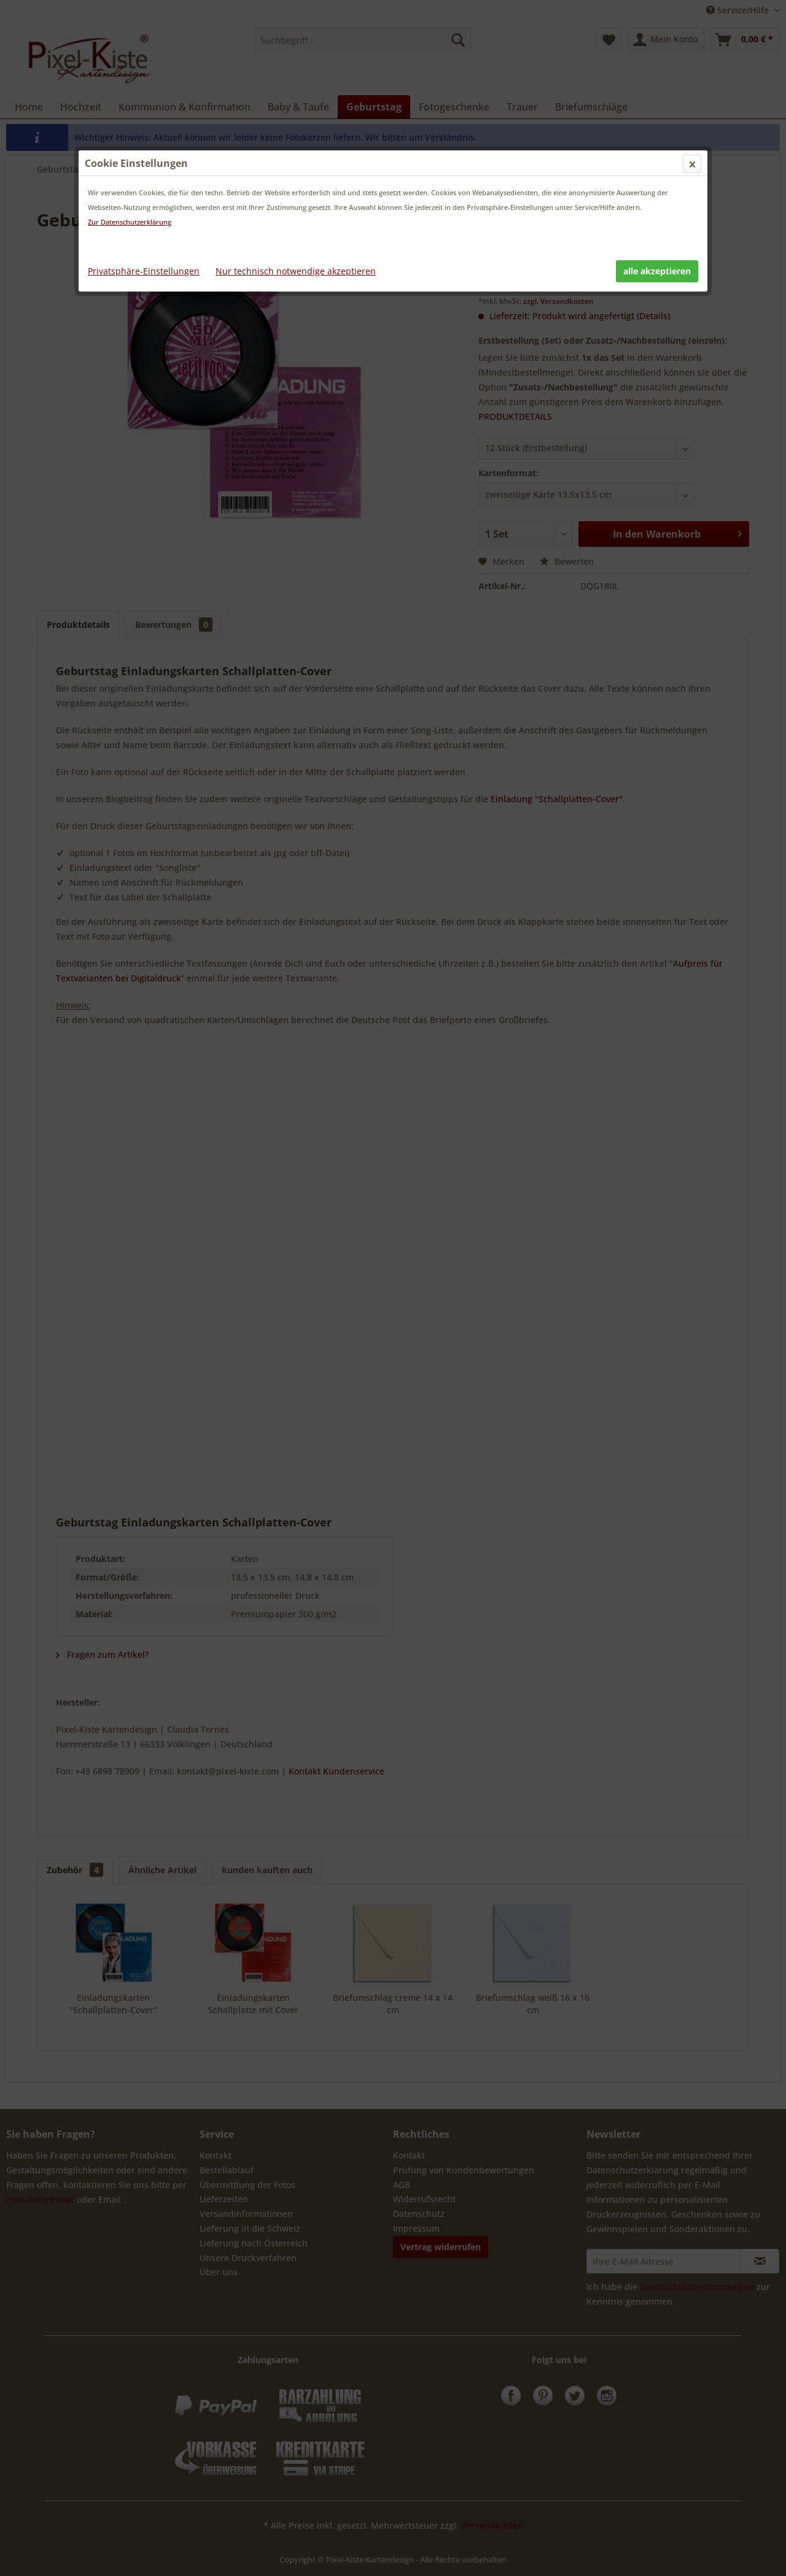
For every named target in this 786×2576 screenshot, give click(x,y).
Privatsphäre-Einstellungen (144, 271)
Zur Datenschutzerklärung (129, 221)
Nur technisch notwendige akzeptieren (296, 271)
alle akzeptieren (657, 271)
